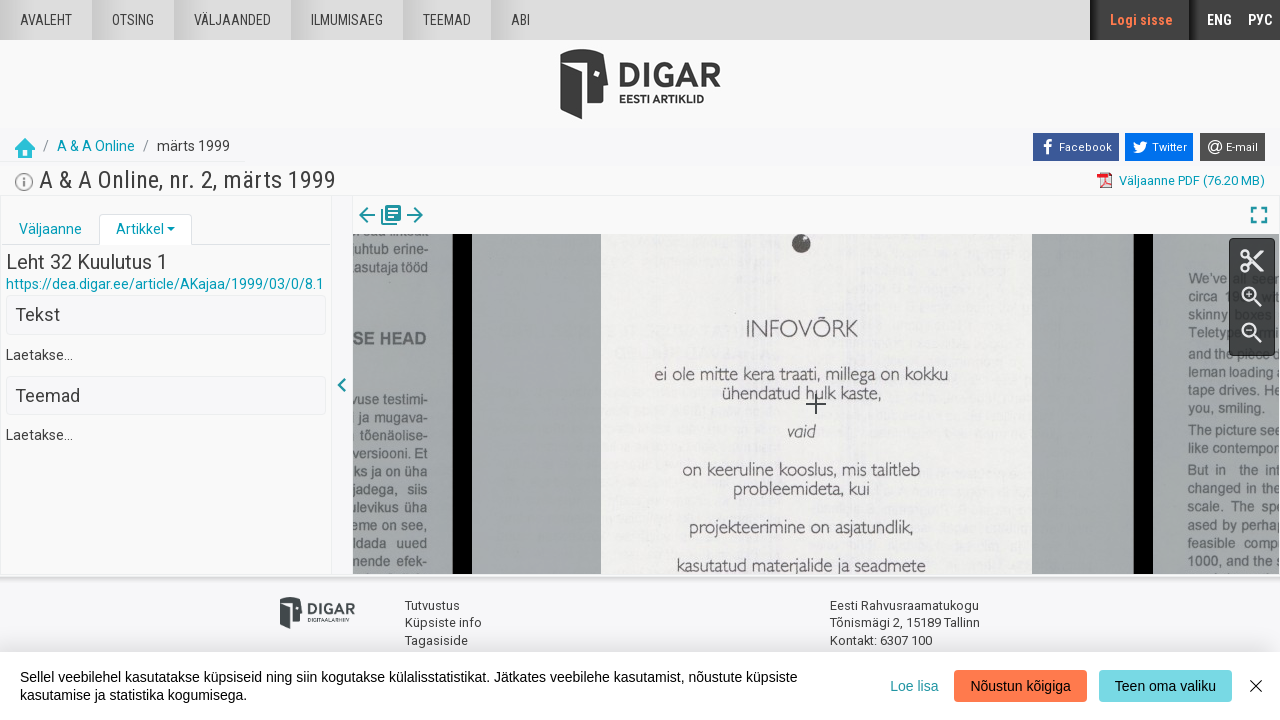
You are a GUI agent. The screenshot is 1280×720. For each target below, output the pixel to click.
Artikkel (140, 229)
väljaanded (232, 20)
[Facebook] (1076, 147)
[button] (171, 229)
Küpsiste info (443, 622)
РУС (1260, 20)
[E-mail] (1232, 147)
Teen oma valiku (1165, 686)
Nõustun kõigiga (1020, 686)
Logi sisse (1141, 20)
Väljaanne (50, 229)
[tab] (50, 229)
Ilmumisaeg (347, 20)
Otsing (133, 20)
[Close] (1256, 686)
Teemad (447, 20)
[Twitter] (1159, 147)
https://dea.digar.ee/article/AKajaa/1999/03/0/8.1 (165, 284)
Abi (520, 20)
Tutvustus (432, 605)
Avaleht (46, 20)
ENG (1219, 20)
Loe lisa (914, 686)
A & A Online (96, 146)
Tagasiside (436, 640)
